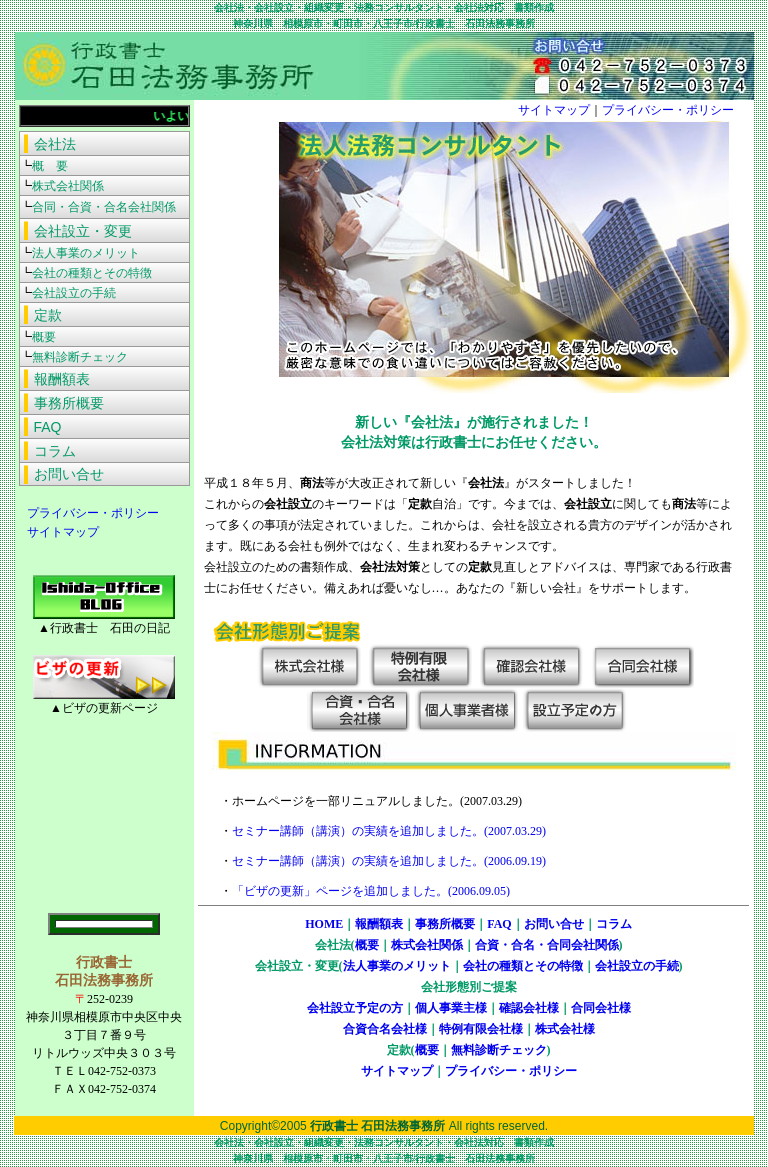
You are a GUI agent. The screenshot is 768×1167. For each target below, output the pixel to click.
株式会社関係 (427, 945)
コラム (614, 924)
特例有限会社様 (481, 1029)
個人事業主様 (451, 1008)
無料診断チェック (499, 1050)
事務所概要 (445, 924)
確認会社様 (529, 1008)
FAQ (499, 924)
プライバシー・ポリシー (87, 513)
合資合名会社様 (385, 1029)
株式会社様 (565, 1029)
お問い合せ (554, 924)
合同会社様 (601, 1008)
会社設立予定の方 (355, 1008)
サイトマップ (57, 532)
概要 (367, 945)
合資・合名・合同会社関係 (547, 945)
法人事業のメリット (397, 966)
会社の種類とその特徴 (523, 966)
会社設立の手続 (637, 966)
